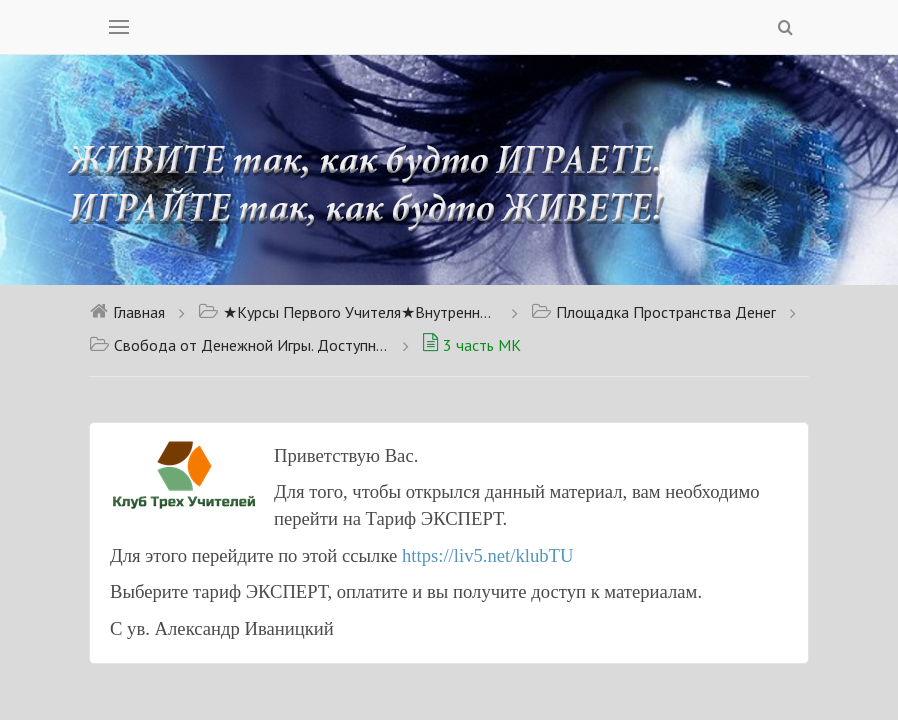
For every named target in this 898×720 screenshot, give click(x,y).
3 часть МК (471, 345)
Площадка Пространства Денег (653, 312)
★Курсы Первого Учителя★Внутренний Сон (348, 312)
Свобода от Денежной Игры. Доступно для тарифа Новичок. (239, 345)
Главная (127, 312)
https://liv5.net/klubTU (488, 555)
